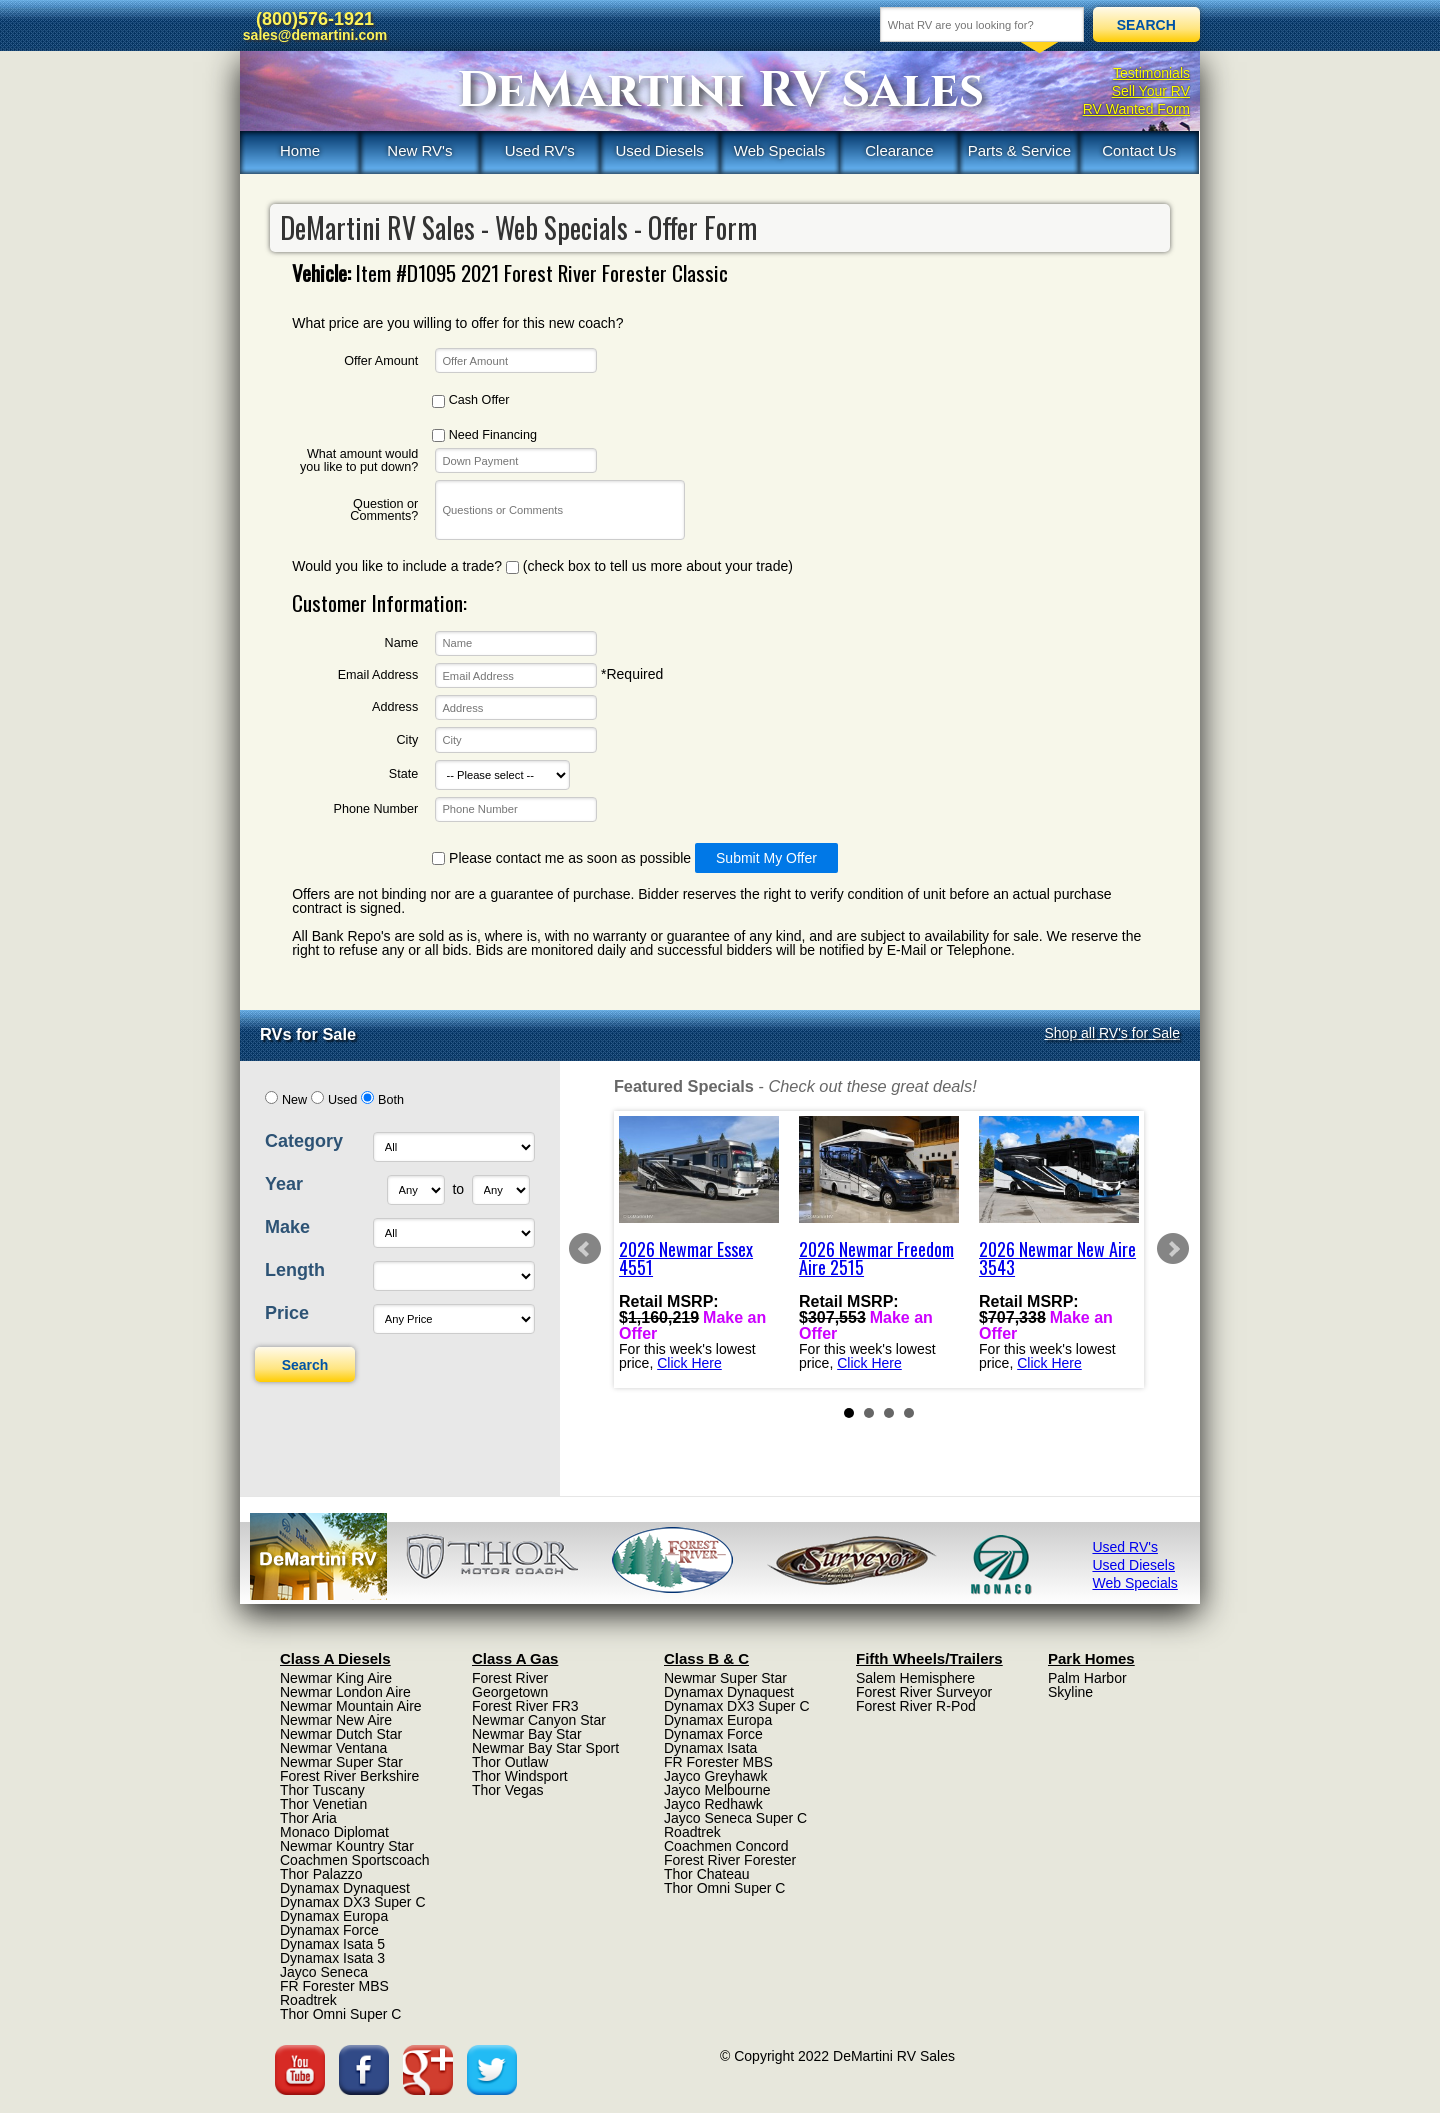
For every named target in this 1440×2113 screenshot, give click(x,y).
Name (402, 643)
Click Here (689, 1362)
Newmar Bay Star (527, 1734)
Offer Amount (381, 361)
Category (304, 1141)
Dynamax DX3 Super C (353, 1902)
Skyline (1070, 1692)
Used (342, 1100)
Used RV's (540, 150)
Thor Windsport (520, 1776)
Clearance (899, 150)
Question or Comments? (384, 510)
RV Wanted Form (1136, 109)
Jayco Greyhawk (715, 1776)
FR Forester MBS (334, 1986)
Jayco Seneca (324, 1972)
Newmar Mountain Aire (351, 1706)
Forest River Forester (730, 1860)
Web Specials (779, 150)
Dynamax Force (329, 1930)
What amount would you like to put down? (359, 460)
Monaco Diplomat (334, 1832)
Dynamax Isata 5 (332, 1944)
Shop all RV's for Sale (1113, 1033)
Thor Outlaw (510, 1762)
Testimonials (1151, 73)
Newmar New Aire (336, 1720)
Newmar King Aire (336, 1678)
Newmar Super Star (341, 1762)
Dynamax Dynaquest (345, 1888)
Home (300, 150)
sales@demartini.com (315, 35)
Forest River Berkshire (349, 1776)
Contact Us (1139, 150)
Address (395, 707)
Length (295, 1270)
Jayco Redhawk (713, 1804)
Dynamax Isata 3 (332, 1958)
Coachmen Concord (726, 1846)
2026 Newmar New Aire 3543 (1057, 1258)
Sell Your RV (1151, 91)
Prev (585, 1249)
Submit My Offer (766, 858)
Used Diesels (659, 150)
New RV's (419, 150)
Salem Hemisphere (915, 1678)
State (403, 774)
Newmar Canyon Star (539, 1720)
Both (391, 1100)
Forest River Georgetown (510, 1685)
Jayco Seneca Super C (735, 1818)
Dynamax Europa (334, 1916)
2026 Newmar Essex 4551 (686, 1258)
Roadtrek (308, 2000)
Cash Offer (470, 400)
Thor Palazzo (321, 1874)
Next (1173, 1249)
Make (287, 1227)
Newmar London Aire (345, 1692)
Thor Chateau (707, 1874)
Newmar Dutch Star (341, 1734)
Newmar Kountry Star (347, 1846)
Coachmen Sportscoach (354, 1860)
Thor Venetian (323, 1804)
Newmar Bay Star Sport (545, 1748)
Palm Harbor (1087, 1678)
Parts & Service (1019, 150)
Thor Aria (308, 1818)
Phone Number (375, 809)
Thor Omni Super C (340, 2014)
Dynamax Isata (710, 1748)
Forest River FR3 (525, 1706)
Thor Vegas (508, 1790)
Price (287, 1313)
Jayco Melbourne (717, 1790)
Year (284, 1184)
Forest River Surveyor (924, 1692)
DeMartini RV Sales (720, 91)
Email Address (378, 675)
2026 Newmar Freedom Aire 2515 (876, 1258)
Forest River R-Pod (916, 1706)
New (294, 1100)
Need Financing (484, 435)
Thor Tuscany (322, 1790)
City (408, 740)
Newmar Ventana (333, 1748)
